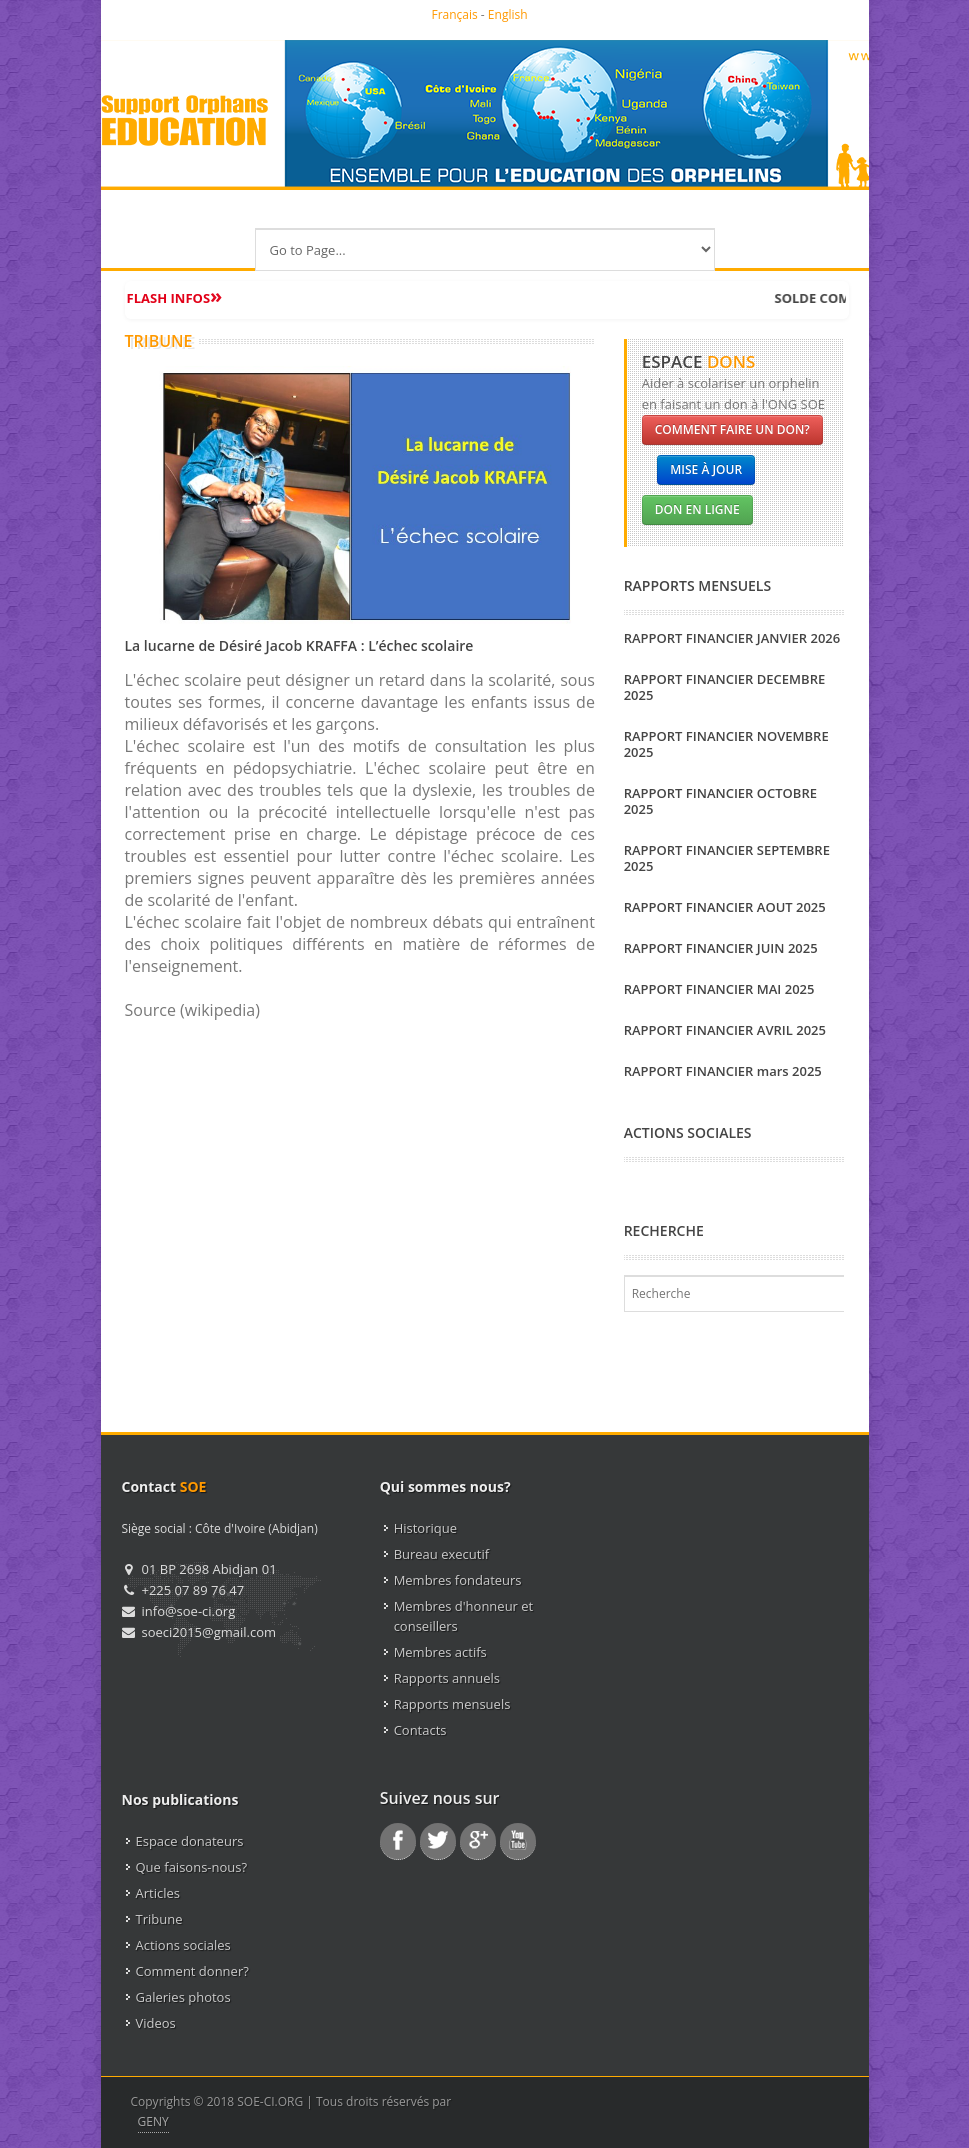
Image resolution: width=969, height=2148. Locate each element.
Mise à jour (706, 469)
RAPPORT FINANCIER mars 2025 (723, 1071)
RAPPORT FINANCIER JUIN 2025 (721, 948)
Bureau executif (441, 1554)
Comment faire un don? (732, 429)
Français (454, 14)
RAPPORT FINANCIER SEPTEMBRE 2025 (727, 858)
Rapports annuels (447, 1678)
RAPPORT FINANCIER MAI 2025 (719, 989)
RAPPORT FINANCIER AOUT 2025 (725, 907)
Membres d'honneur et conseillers (464, 1616)
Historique (425, 1528)
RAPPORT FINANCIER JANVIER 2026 (732, 638)
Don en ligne (697, 509)
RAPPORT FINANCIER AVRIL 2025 (725, 1030)
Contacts (420, 1730)
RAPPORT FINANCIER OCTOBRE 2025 (720, 801)
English (508, 14)
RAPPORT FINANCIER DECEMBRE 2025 (725, 687)
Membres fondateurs (458, 1580)
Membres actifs (440, 1652)
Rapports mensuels (452, 1704)
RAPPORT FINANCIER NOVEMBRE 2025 (726, 744)
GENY (153, 2121)
